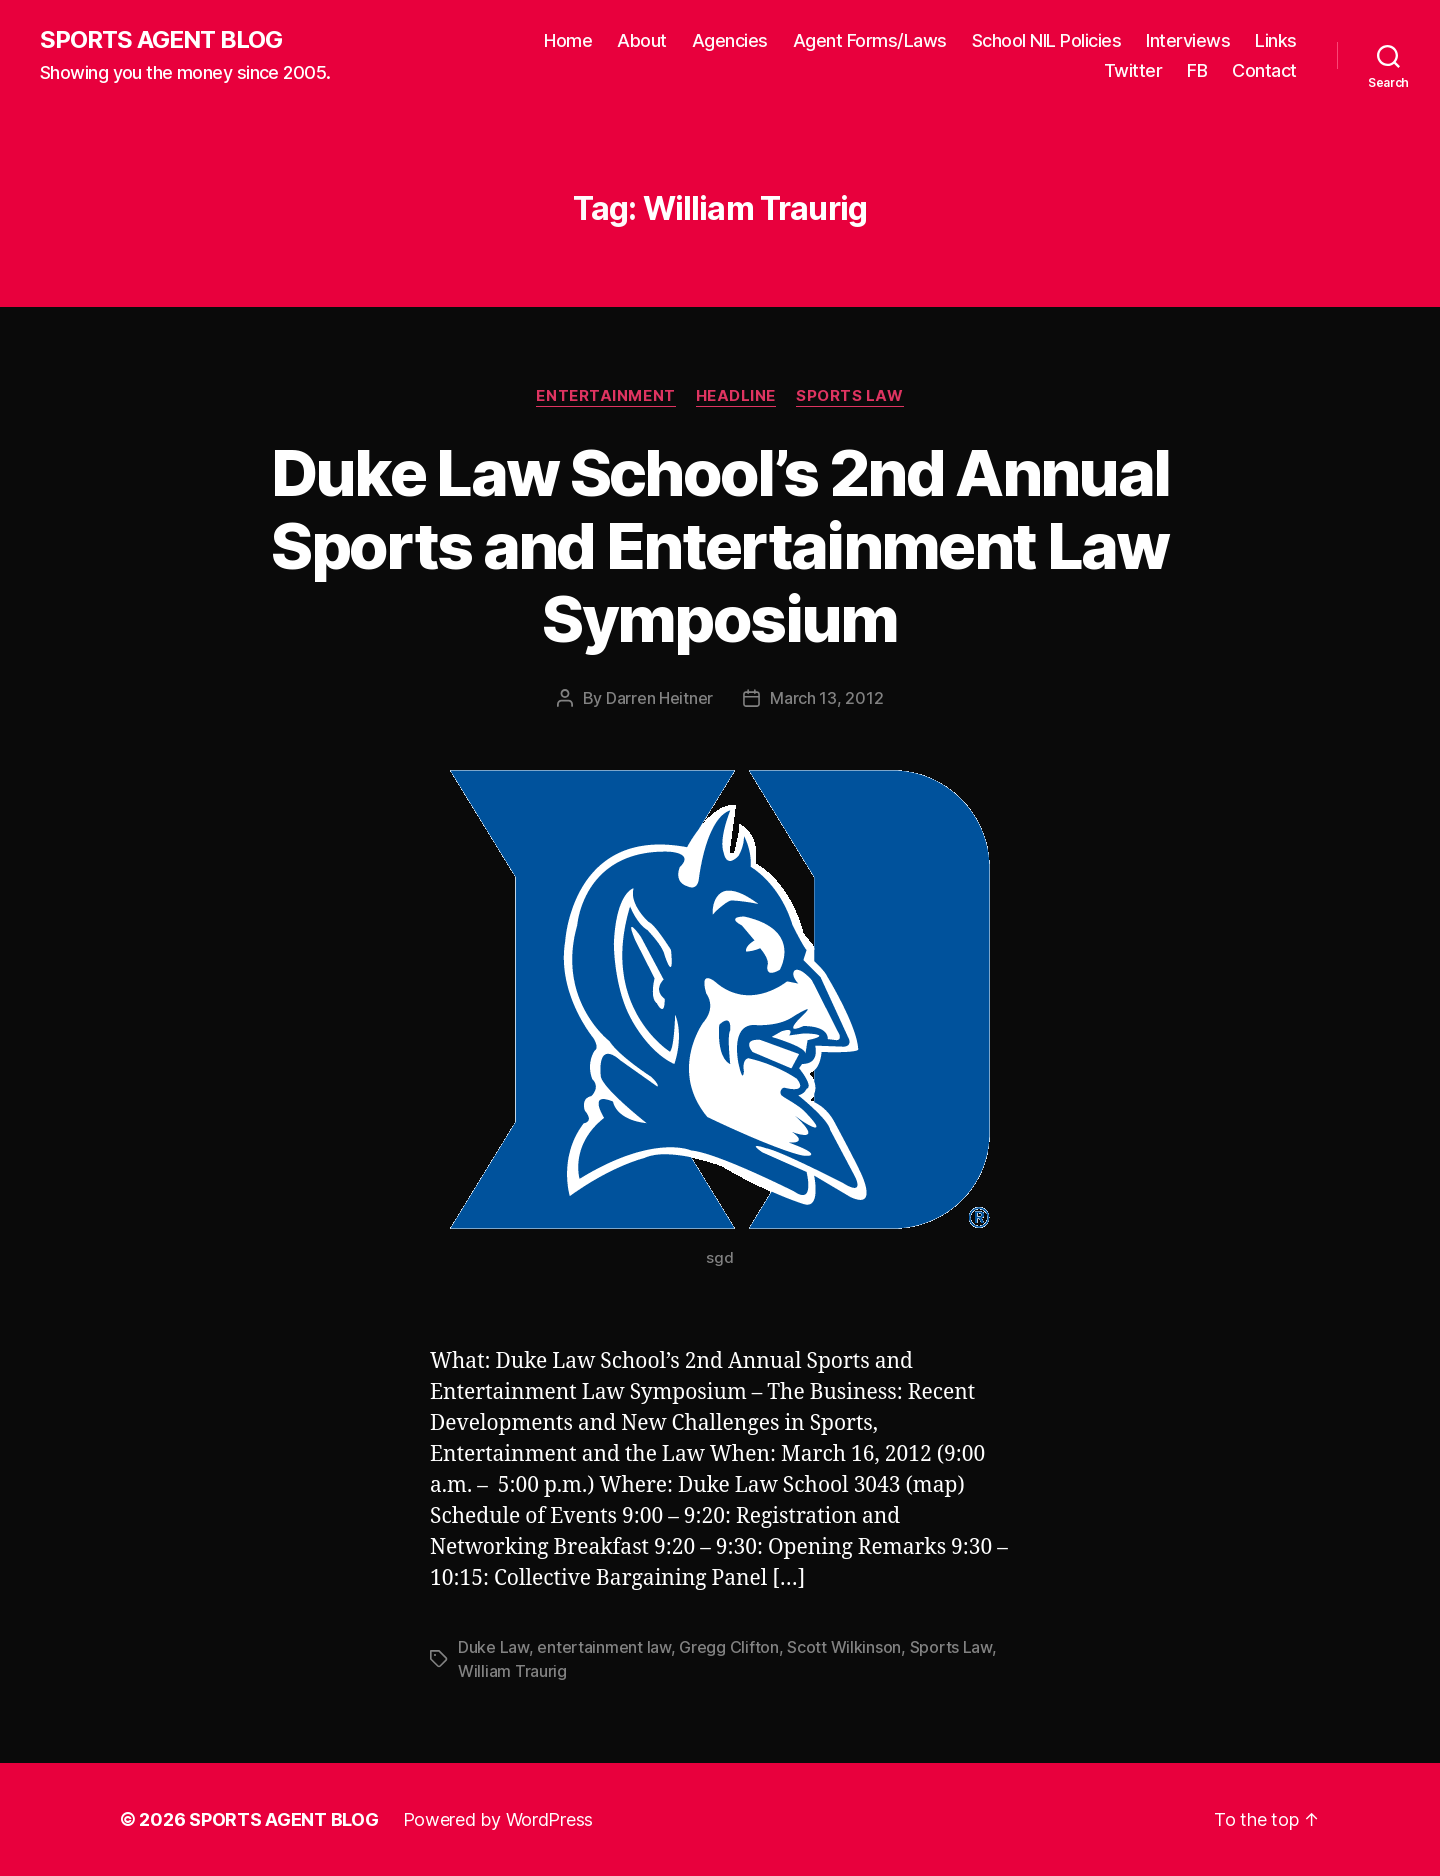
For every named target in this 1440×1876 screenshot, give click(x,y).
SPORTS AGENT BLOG (161, 40)
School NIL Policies (1047, 40)
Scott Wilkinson (844, 1647)
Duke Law (493, 1647)
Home (568, 40)
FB (1197, 70)
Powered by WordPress (498, 1819)
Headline (736, 396)
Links (1276, 40)
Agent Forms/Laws (870, 40)
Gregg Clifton (729, 1647)
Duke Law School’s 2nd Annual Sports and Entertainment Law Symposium (720, 545)
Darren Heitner (659, 698)
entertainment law (603, 1647)
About (642, 40)
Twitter (1133, 70)
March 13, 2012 (826, 698)
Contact (1264, 70)
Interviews (1188, 40)
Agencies (730, 40)
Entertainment (605, 396)
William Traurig (512, 1671)
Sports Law (850, 396)
